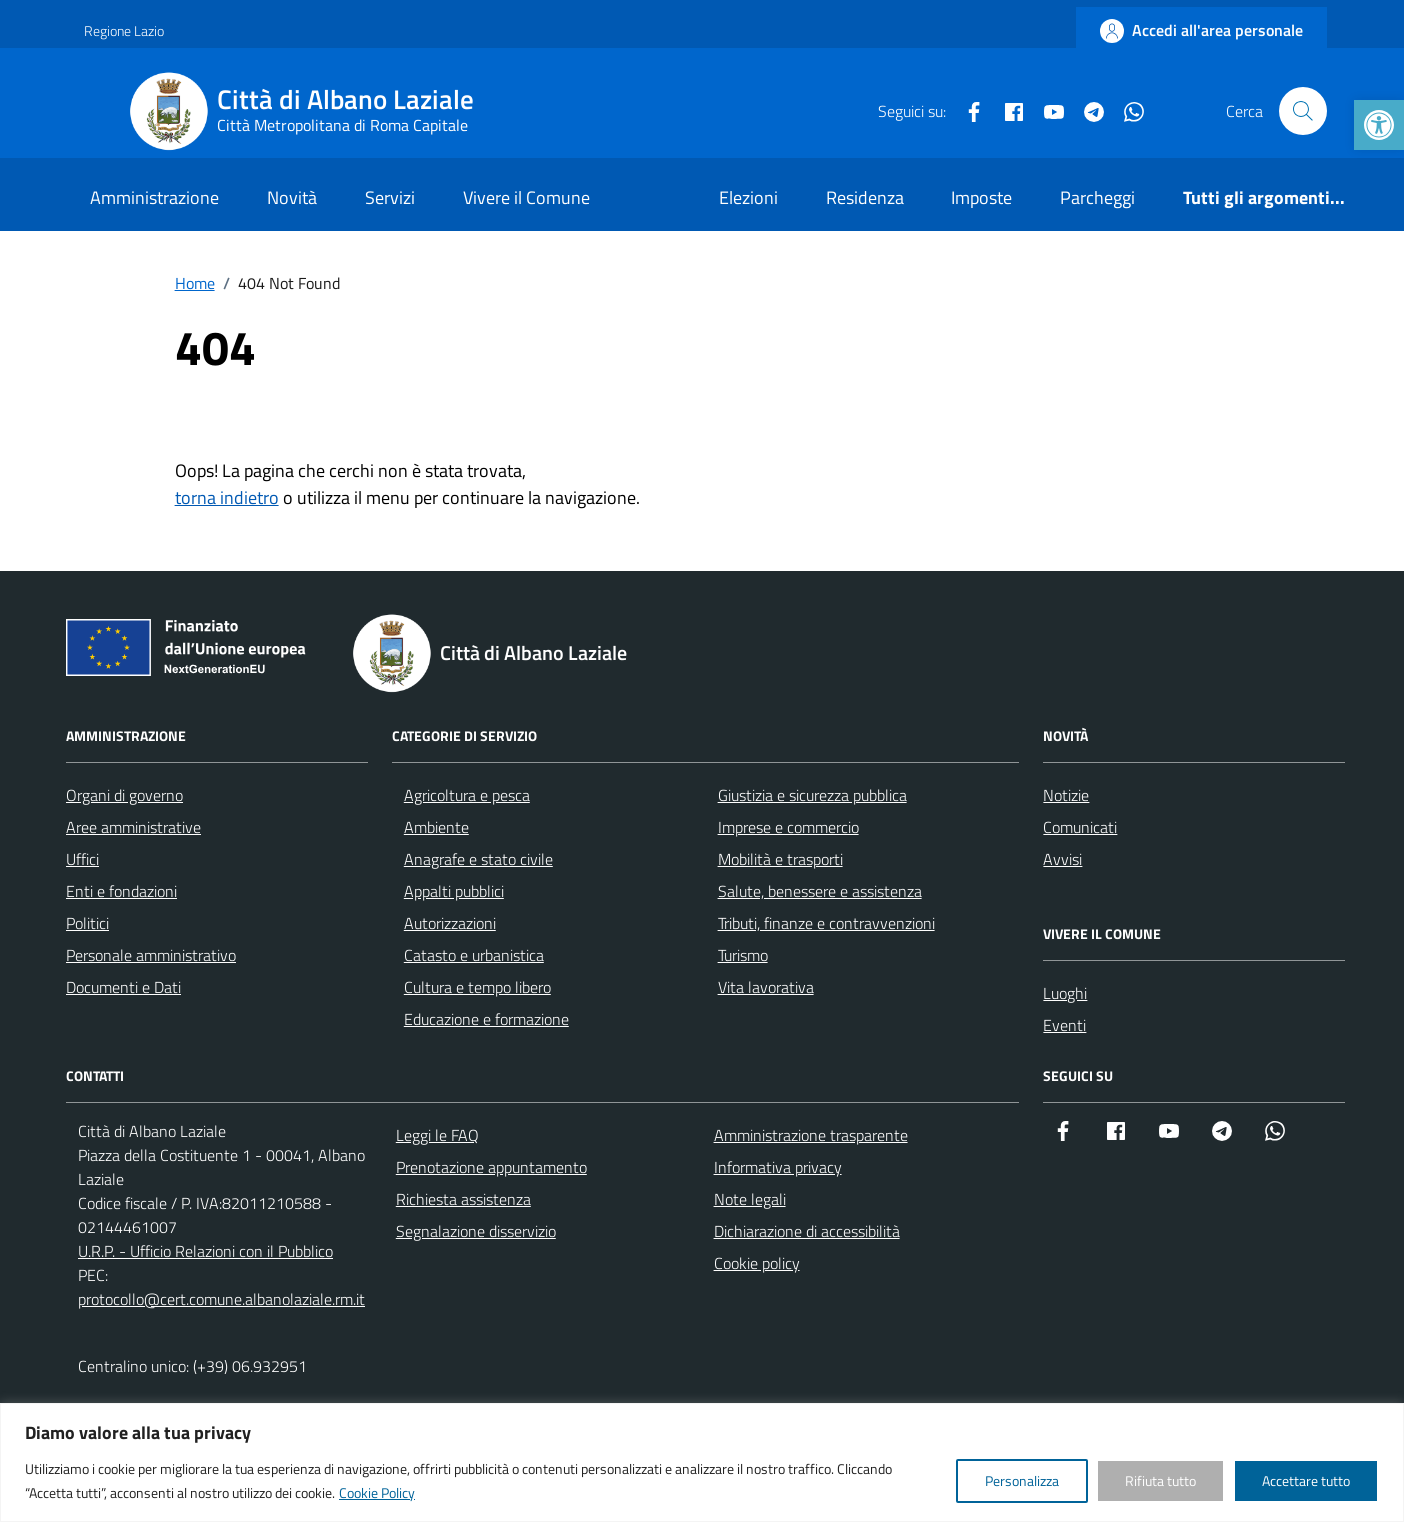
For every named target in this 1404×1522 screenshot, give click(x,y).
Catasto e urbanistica (474, 955)
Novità (292, 197)
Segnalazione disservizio (476, 1231)
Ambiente (436, 827)
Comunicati (1080, 827)
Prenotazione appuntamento (491, 1167)
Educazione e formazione (486, 1019)
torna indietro (227, 497)
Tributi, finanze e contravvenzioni (826, 923)
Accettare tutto (1306, 1480)
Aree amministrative (133, 827)
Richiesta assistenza (463, 1199)
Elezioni (748, 197)
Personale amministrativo (151, 955)
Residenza (865, 197)
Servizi (390, 197)
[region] (702, 1462)
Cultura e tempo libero (477, 987)
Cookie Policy (377, 1492)
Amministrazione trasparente (811, 1135)
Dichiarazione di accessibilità (807, 1231)
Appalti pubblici (454, 891)
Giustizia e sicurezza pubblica (812, 795)
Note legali (750, 1199)
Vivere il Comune (526, 197)
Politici (87, 923)
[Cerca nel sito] (1303, 111)
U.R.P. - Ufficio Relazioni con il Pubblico (205, 1251)
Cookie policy (757, 1263)
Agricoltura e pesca (467, 795)
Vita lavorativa (766, 987)
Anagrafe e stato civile (478, 859)
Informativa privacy (778, 1167)
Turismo (743, 955)
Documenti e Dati (123, 987)
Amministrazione (154, 197)
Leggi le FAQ (437, 1135)
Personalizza (1022, 1480)
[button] (1379, 125)
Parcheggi (1097, 197)
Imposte (981, 197)
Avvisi (1062, 859)
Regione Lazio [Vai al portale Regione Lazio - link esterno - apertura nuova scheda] (124, 30)
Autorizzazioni (450, 923)
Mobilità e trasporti (780, 859)
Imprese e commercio (788, 827)
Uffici (82, 859)
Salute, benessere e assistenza (820, 891)
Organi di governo (124, 795)
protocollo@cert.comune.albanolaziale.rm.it (221, 1299)
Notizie (1066, 795)
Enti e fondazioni (121, 891)
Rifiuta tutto (1160, 1480)
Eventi (1064, 1025)
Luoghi (1065, 993)
